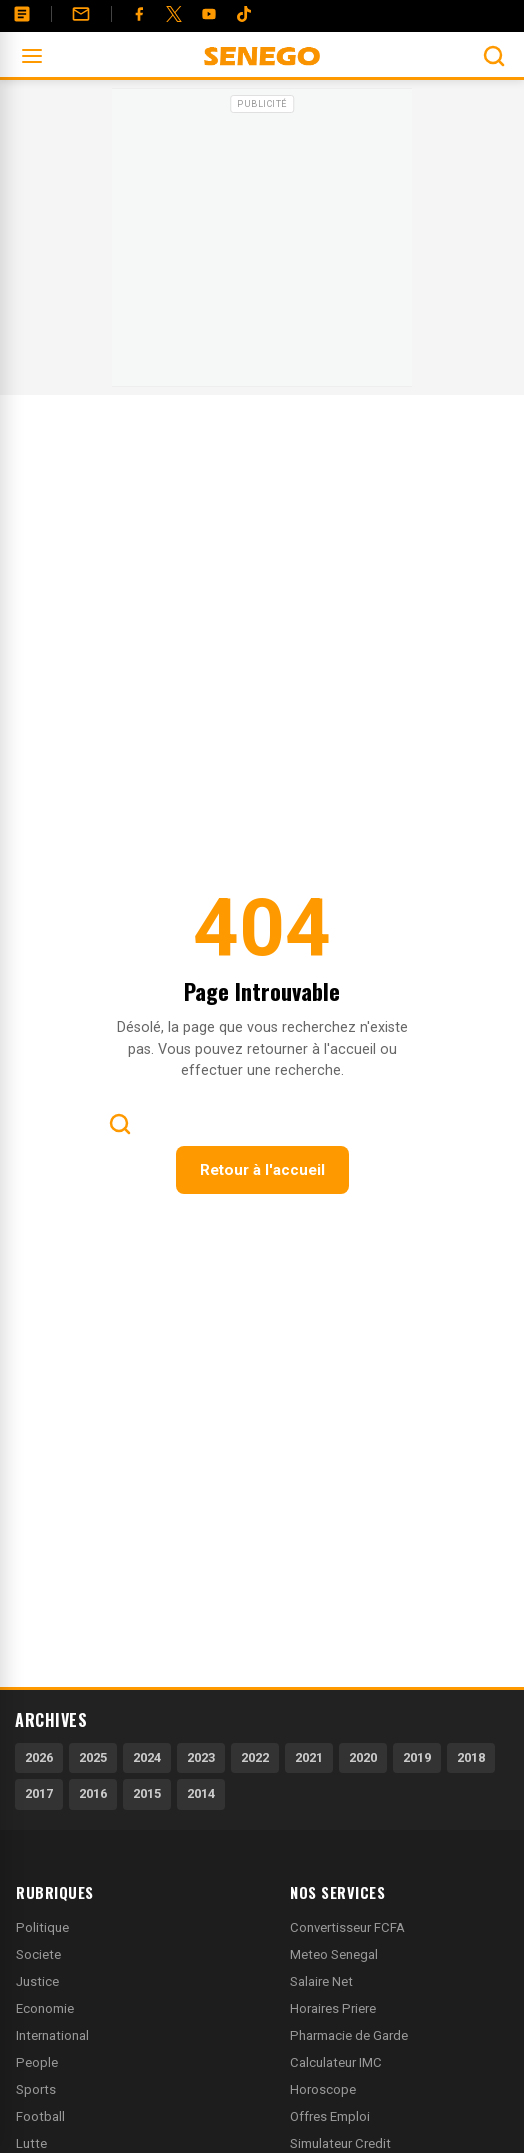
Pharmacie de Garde (349, 2035)
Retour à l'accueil (262, 1170)
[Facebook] (139, 14)
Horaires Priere (333, 2008)
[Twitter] (174, 14)
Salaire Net (321, 1981)
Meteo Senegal (334, 1954)
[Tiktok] (244, 14)
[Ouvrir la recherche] (494, 56)
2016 (93, 1793)
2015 (147, 1793)
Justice (37, 1981)
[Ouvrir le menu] (32, 56)
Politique (42, 1927)
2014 (201, 1793)
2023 (201, 1757)
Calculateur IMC (336, 2062)
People (37, 2062)
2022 (255, 1757)
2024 (147, 1757)
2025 (93, 1757)
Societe (38, 1954)
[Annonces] (22, 14)
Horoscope (323, 2089)
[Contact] (81, 14)
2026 (39, 1757)
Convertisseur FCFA (347, 1927)
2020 (363, 1757)
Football (40, 2116)
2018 (471, 1757)
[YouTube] (209, 14)
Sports (36, 2089)
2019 (417, 1757)
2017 (39, 1793)
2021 (309, 1757)
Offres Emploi (330, 2116)
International (52, 2035)
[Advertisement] (262, 244)
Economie (45, 2008)
